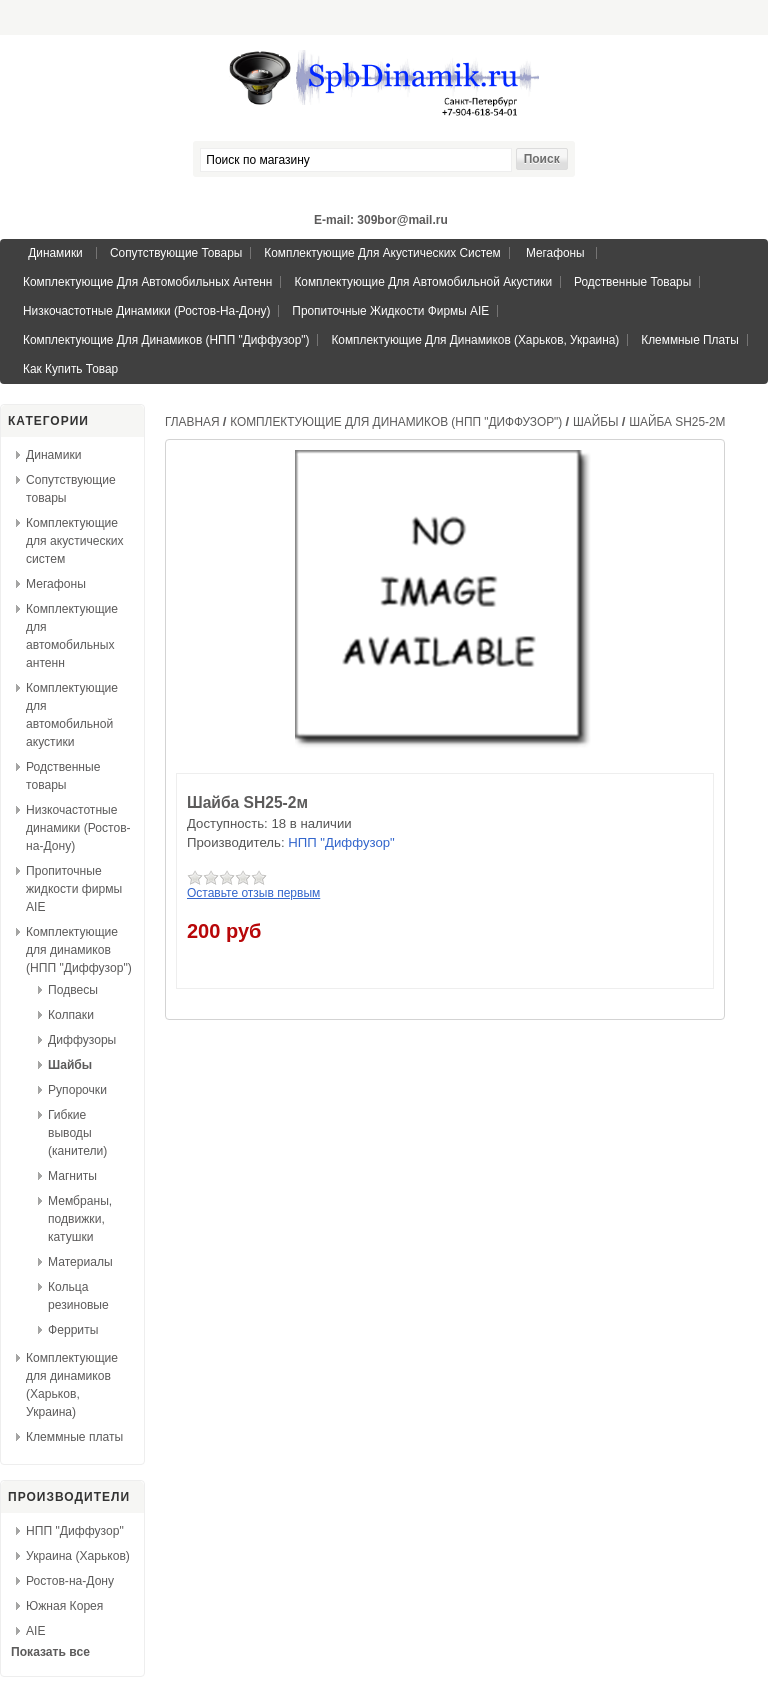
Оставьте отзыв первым (253, 893)
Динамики (55, 253)
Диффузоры (82, 1040)
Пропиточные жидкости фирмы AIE (390, 311)
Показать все (50, 1652)
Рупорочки (77, 1090)
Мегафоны (555, 253)
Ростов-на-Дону (70, 1581)
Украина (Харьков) (78, 1556)
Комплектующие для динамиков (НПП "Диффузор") (166, 340)
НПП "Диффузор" (75, 1531)
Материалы (80, 1262)
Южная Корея (64, 1606)
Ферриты (73, 1330)
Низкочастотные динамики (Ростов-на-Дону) (146, 311)
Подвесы (73, 990)
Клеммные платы (690, 340)
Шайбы (70, 1065)
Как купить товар (70, 369)
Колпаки (71, 1015)
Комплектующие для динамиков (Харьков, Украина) (475, 340)
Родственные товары (632, 282)
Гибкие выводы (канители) (77, 1133)
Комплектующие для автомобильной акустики (423, 282)
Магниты (72, 1176)
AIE (36, 1631)
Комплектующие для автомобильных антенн (147, 282)
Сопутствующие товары (176, 253)
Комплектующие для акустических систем (382, 253)
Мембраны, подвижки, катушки (80, 1219)
